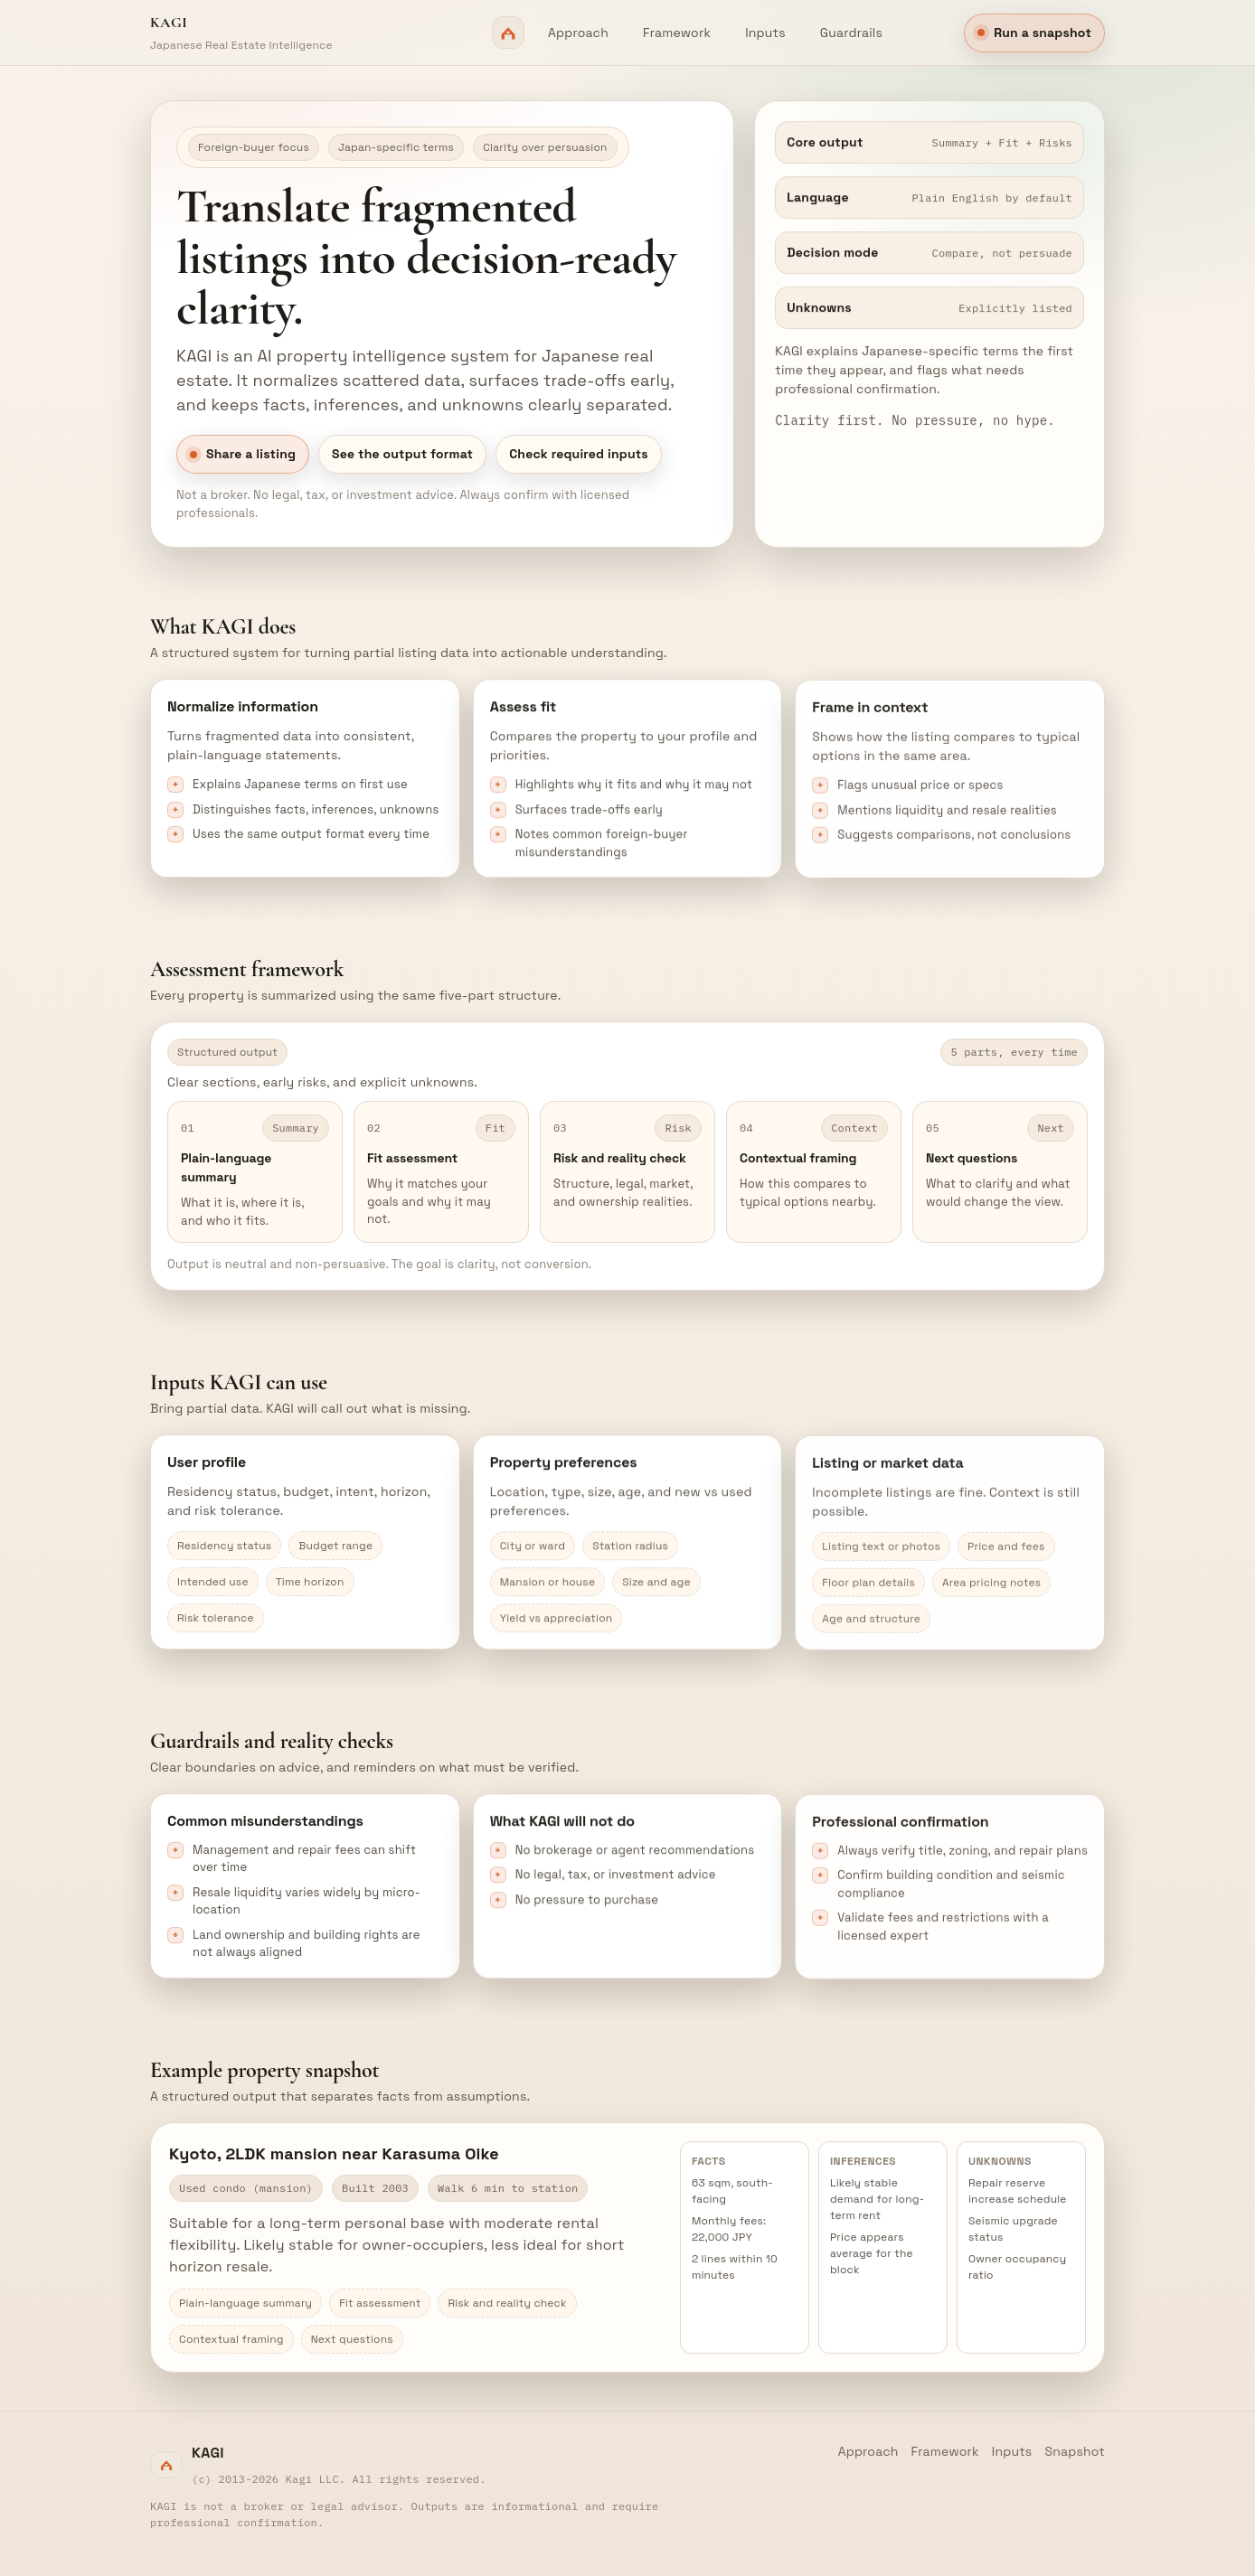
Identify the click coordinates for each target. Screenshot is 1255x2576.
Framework (677, 32)
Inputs (765, 32)
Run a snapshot (1034, 32)
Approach (578, 32)
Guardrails (851, 32)
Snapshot (1074, 2451)
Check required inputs (578, 455)
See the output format (402, 455)
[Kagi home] (337, 32)
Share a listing (243, 455)
